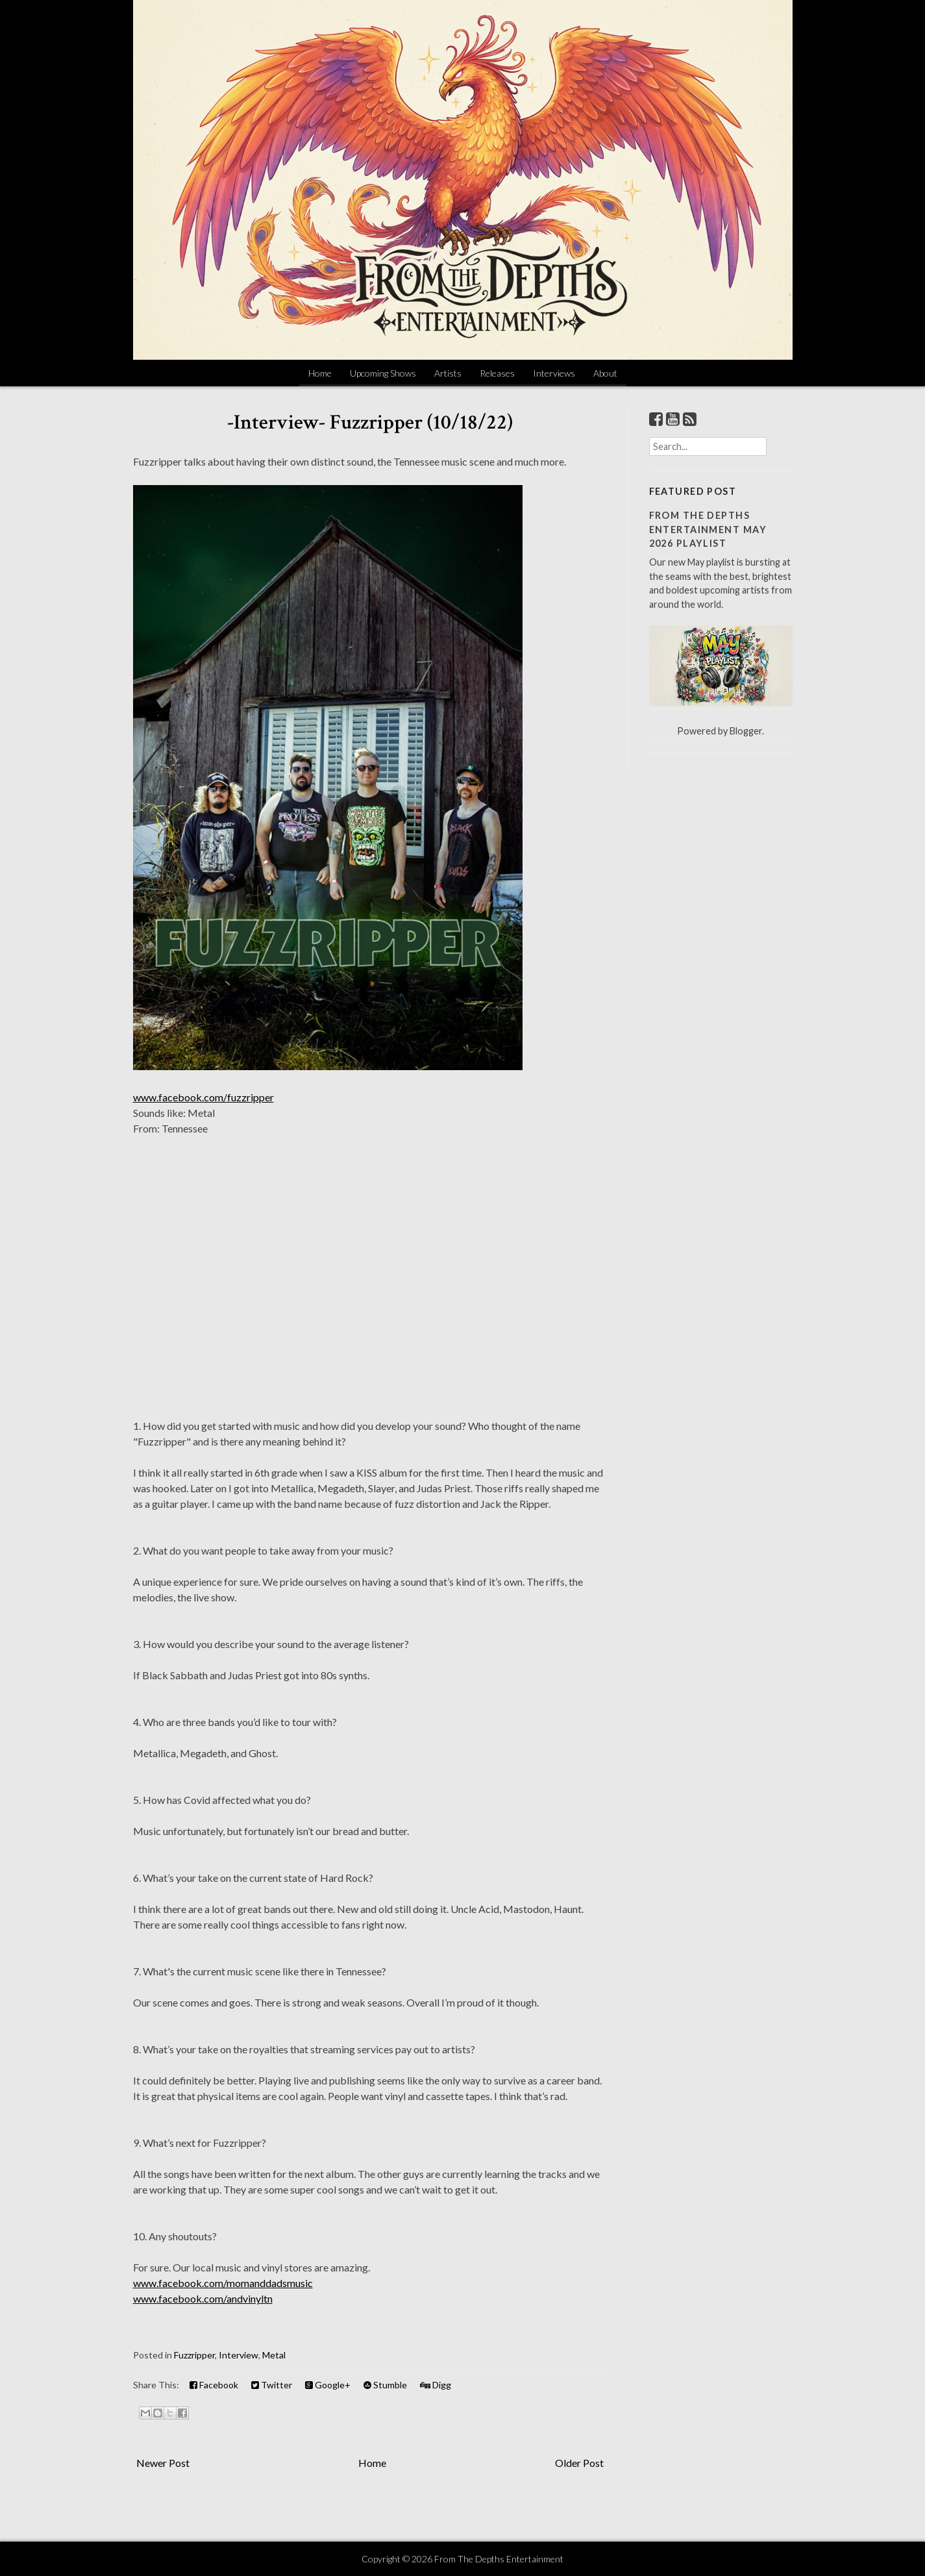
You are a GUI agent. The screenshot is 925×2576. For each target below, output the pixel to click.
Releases (497, 373)
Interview (238, 2354)
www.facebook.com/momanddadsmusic (223, 2283)
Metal (274, 2354)
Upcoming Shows (383, 373)
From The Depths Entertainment (498, 2558)
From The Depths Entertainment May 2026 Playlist (708, 529)
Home (320, 373)
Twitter (271, 2384)
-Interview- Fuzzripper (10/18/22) (370, 422)
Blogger (746, 730)
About (605, 373)
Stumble (385, 2384)
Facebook (214, 2384)
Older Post (579, 2463)
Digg (435, 2384)
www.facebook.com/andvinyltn (203, 2298)
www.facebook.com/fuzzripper (203, 1097)
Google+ (328, 2384)
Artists (448, 373)
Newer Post (163, 2463)
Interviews (554, 373)
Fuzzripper (194, 2354)
